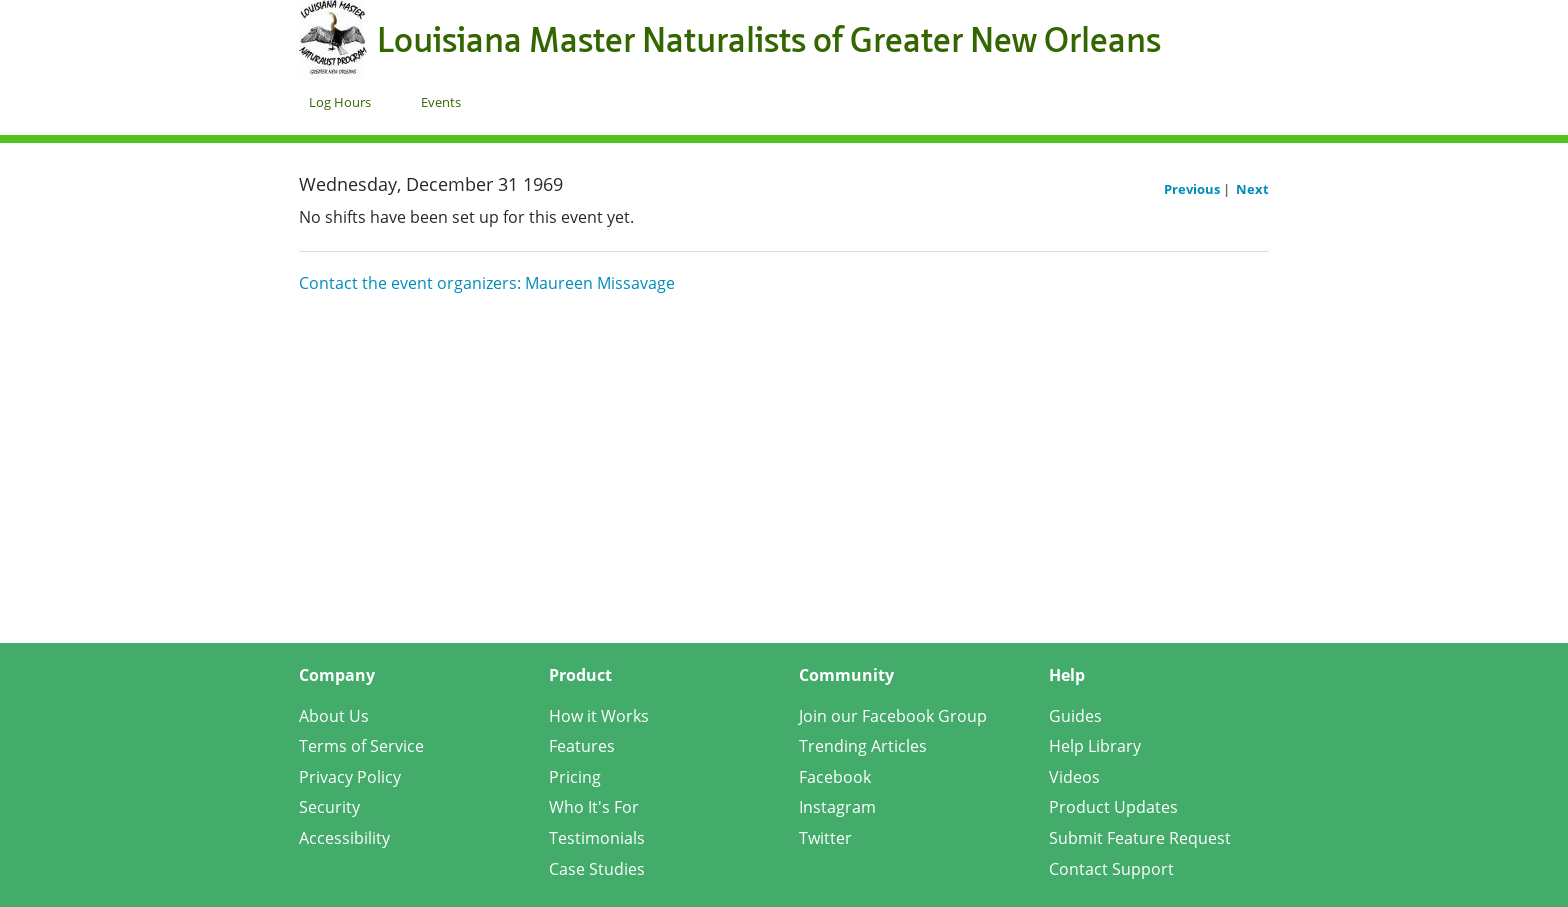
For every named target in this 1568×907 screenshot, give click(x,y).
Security (329, 807)
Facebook (835, 777)
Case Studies (597, 869)
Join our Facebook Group (893, 716)
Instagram (837, 807)
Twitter (825, 838)
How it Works (599, 716)
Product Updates (1113, 807)
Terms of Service (361, 746)
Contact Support (1111, 869)
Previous (1193, 189)
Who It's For (594, 807)
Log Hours (340, 102)
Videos (1074, 777)
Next (1252, 189)
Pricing (575, 777)
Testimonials (597, 838)
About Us (334, 716)
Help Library (1095, 746)
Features (582, 746)
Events (441, 102)
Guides (1075, 716)
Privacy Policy (350, 777)
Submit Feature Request (1140, 838)
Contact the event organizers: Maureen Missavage (487, 283)
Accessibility (344, 838)
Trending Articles (863, 746)
